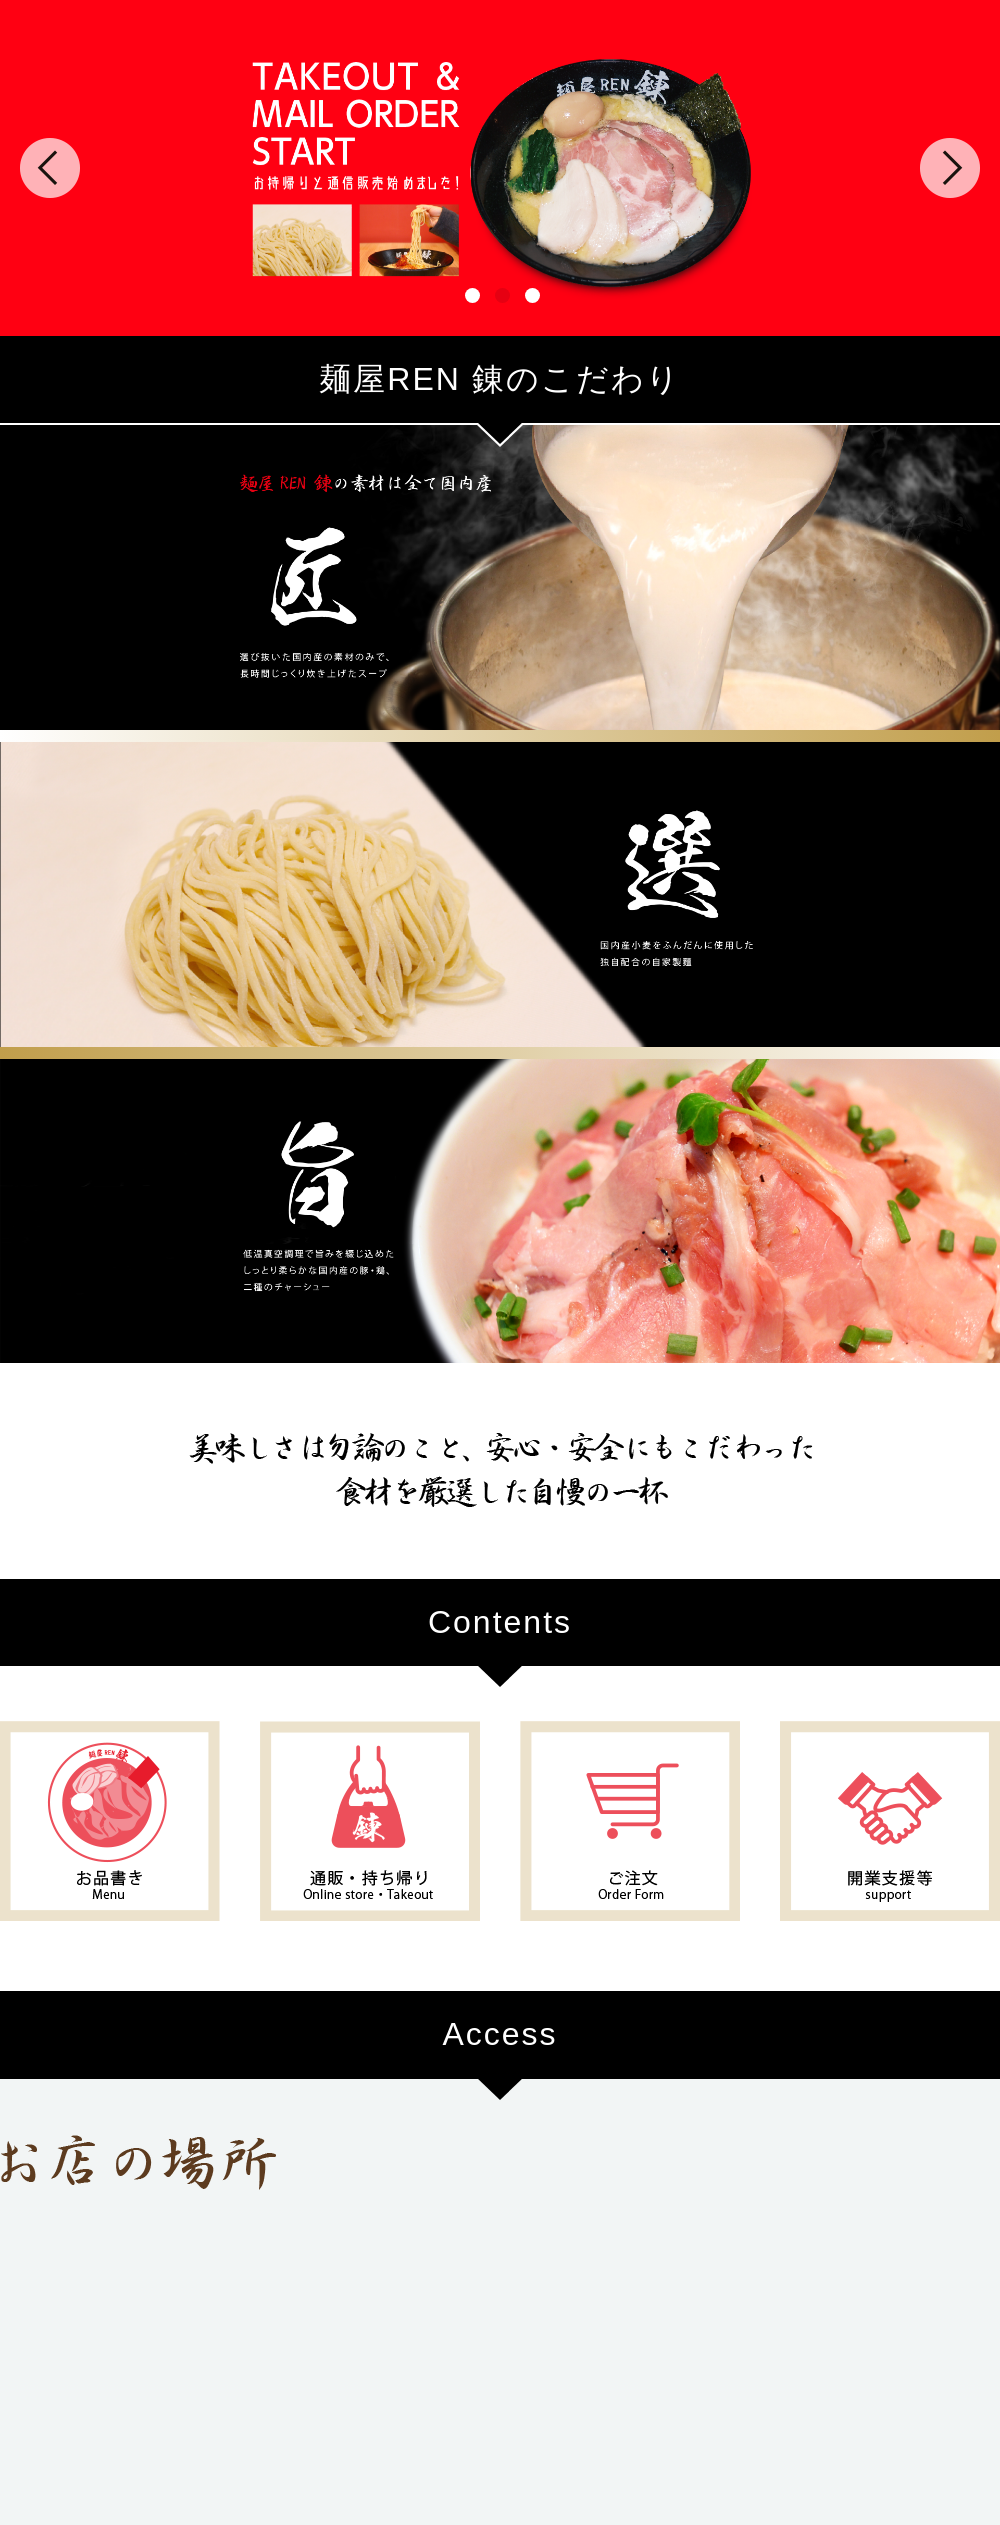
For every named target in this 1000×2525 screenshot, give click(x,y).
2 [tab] (500, 293)
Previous (50, 168)
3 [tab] (530, 293)
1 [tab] (470, 293)
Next (950, 168)
